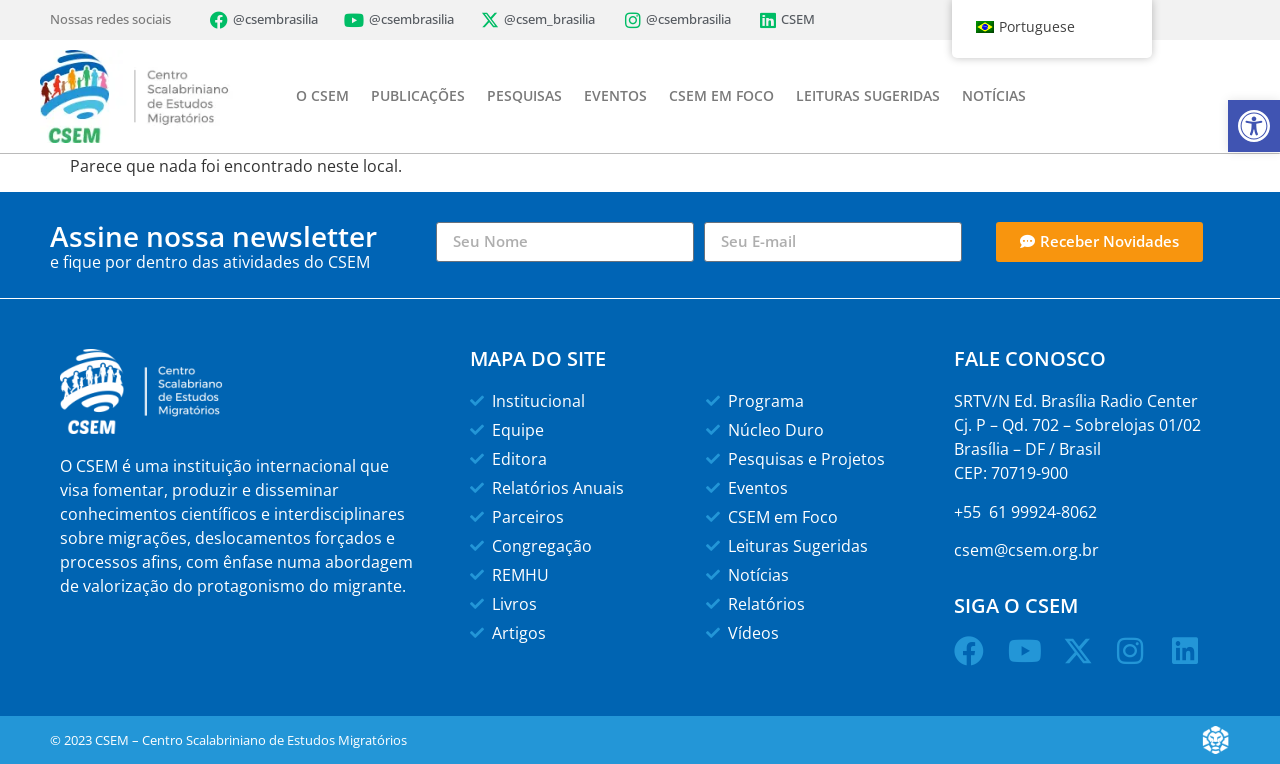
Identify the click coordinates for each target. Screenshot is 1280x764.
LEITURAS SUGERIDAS (868, 95)
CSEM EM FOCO (721, 95)
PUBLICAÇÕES (418, 95)
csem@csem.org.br (1026, 550)
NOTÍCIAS (994, 95)
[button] (1254, 126)
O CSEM (322, 95)
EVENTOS (615, 95)
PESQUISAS (524, 95)
